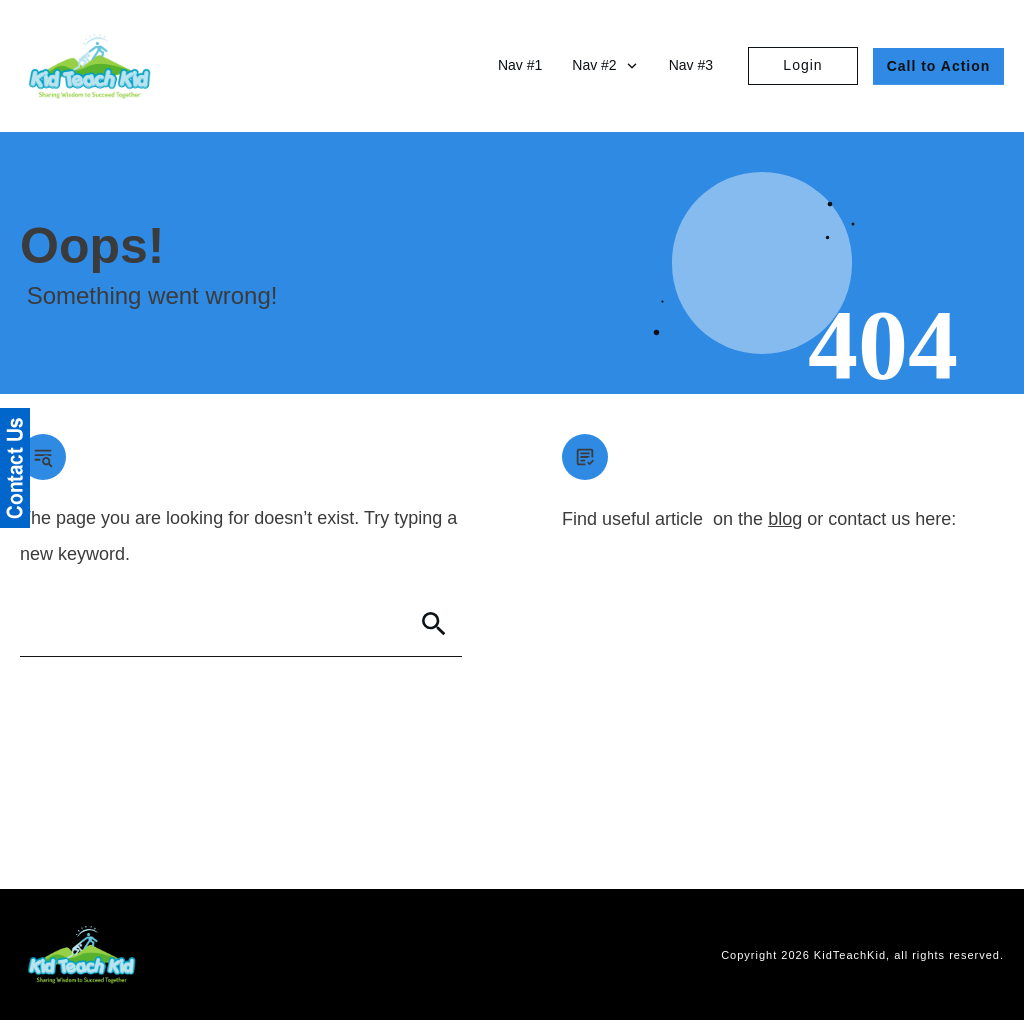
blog (785, 519)
